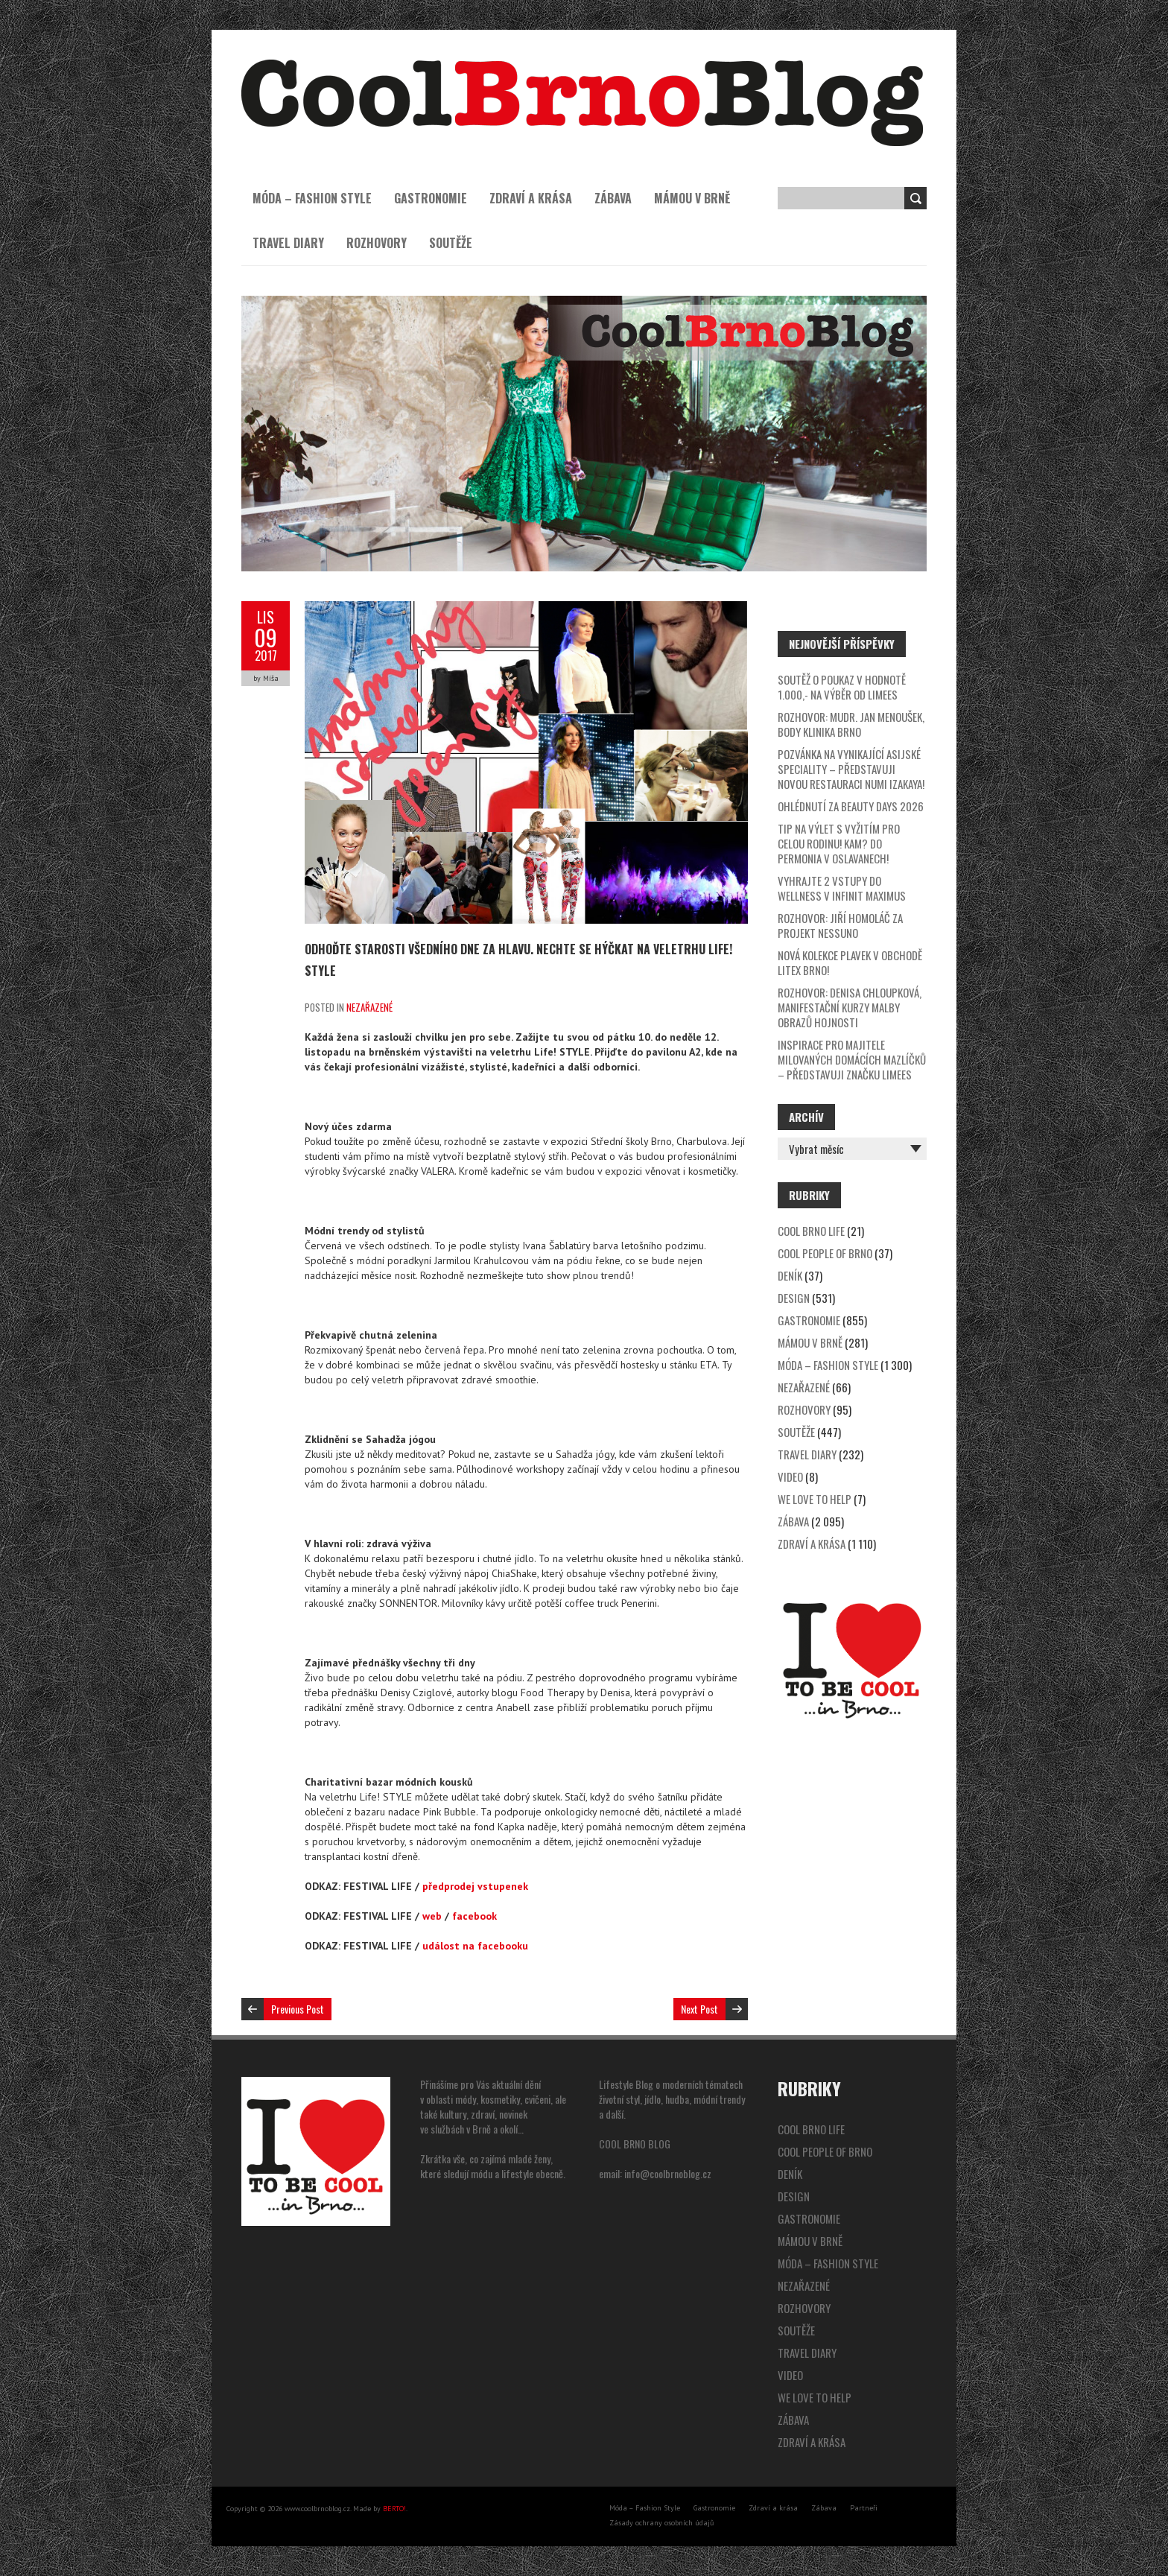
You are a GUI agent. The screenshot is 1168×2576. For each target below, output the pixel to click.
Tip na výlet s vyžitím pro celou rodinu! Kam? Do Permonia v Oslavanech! (839, 843)
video (790, 1476)
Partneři (863, 2508)
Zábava (613, 198)
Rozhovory (376, 243)
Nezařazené (369, 1007)
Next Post (699, 2009)
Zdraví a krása (530, 198)
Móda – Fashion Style (312, 198)
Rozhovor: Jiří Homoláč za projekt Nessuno (840, 925)
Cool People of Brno (825, 1253)
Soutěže (450, 243)
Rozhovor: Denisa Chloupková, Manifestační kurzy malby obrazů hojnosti (849, 1007)
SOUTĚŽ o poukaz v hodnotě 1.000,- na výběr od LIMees (842, 686)
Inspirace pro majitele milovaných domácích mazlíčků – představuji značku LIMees (852, 1059)
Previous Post (297, 2009)
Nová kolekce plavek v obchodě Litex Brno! (850, 962)
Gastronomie (430, 198)
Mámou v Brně (692, 198)
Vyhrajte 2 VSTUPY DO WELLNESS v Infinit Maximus (842, 888)
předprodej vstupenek (475, 1886)
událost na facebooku (475, 1945)
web (432, 1916)
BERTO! (394, 2508)
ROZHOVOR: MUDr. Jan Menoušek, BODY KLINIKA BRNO (851, 724)
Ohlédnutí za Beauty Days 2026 (851, 806)
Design (794, 1297)
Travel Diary (288, 243)
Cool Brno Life (811, 1230)
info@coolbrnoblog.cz (667, 2173)
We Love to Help (814, 1499)
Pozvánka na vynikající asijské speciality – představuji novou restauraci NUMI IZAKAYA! (851, 769)
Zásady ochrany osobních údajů (661, 2523)
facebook (474, 1916)
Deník (790, 1275)
